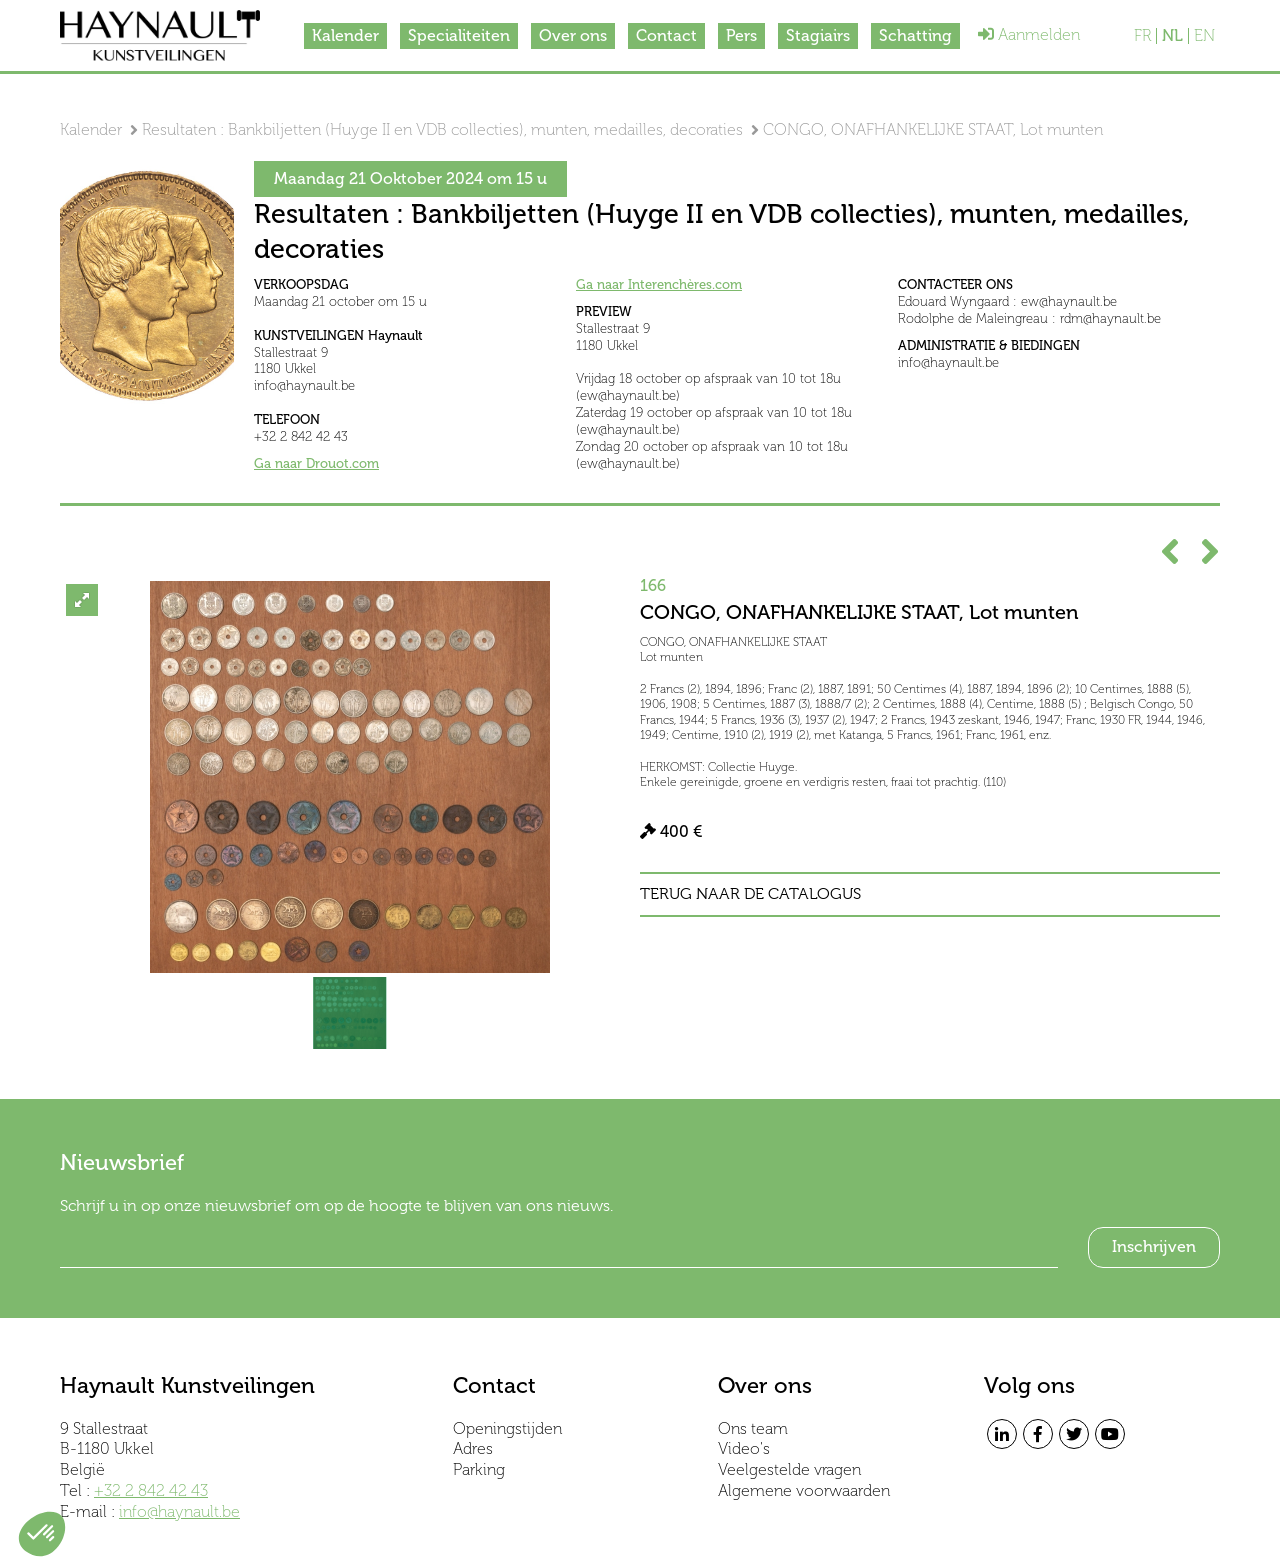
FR (1142, 36)
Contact (666, 35)
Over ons (573, 35)
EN (1204, 36)
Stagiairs (818, 35)
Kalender (345, 35)
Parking (479, 1469)
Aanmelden (1029, 34)
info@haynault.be (179, 1511)
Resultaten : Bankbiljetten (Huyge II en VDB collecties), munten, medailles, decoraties (442, 129)
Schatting (915, 35)
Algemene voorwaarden (804, 1490)
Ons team (753, 1428)
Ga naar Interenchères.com (659, 284)
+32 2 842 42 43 (151, 1490)
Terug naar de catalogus (750, 894)
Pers (741, 35)
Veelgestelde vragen (789, 1469)
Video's (744, 1448)
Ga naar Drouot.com (316, 463)
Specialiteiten (459, 35)
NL (1172, 36)
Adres (473, 1448)
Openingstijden (507, 1428)
